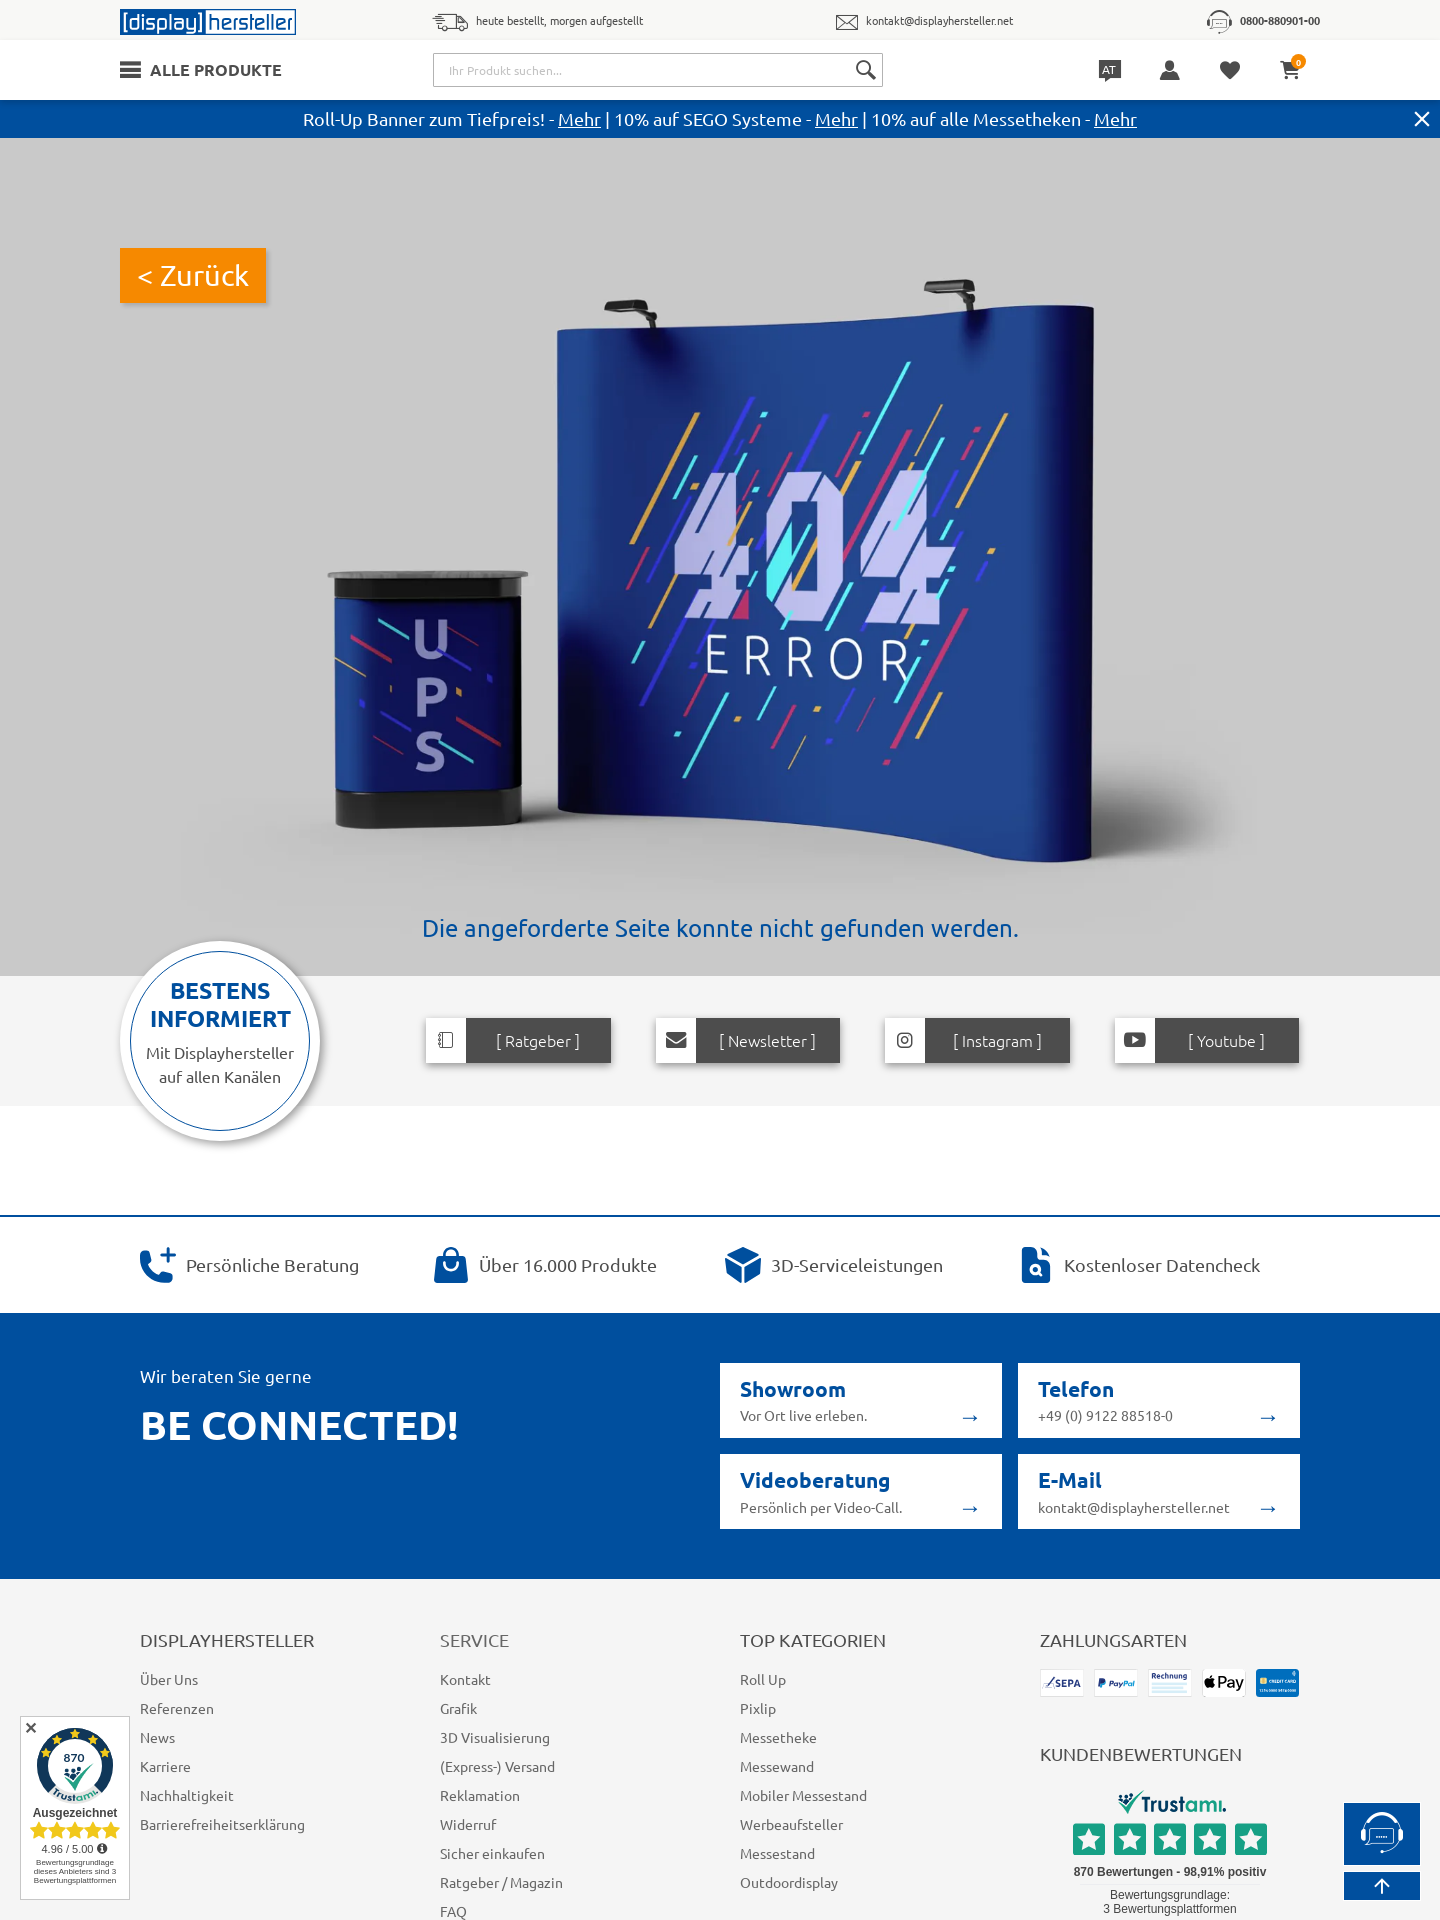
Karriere (165, 1766)
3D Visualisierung (494, 1737)
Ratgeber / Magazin (501, 1882)
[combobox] (660, 70)
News (157, 1737)
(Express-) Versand (500, 1766)
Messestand (777, 1853)
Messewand (777, 1766)
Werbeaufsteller (789, 1824)
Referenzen (176, 1708)
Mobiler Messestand (802, 1795)
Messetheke (777, 1737)
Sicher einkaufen (492, 1853)
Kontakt (463, 1679)
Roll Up (763, 1679)
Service (479, 1639)
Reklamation (479, 1795)
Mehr (571, 118)
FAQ (454, 1911)
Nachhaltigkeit (184, 1795)
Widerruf (466, 1824)
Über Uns (169, 1679)
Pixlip (756, 1708)
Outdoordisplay (787, 1882)
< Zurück (193, 275)
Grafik (458, 1708)
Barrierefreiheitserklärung (218, 1824)
